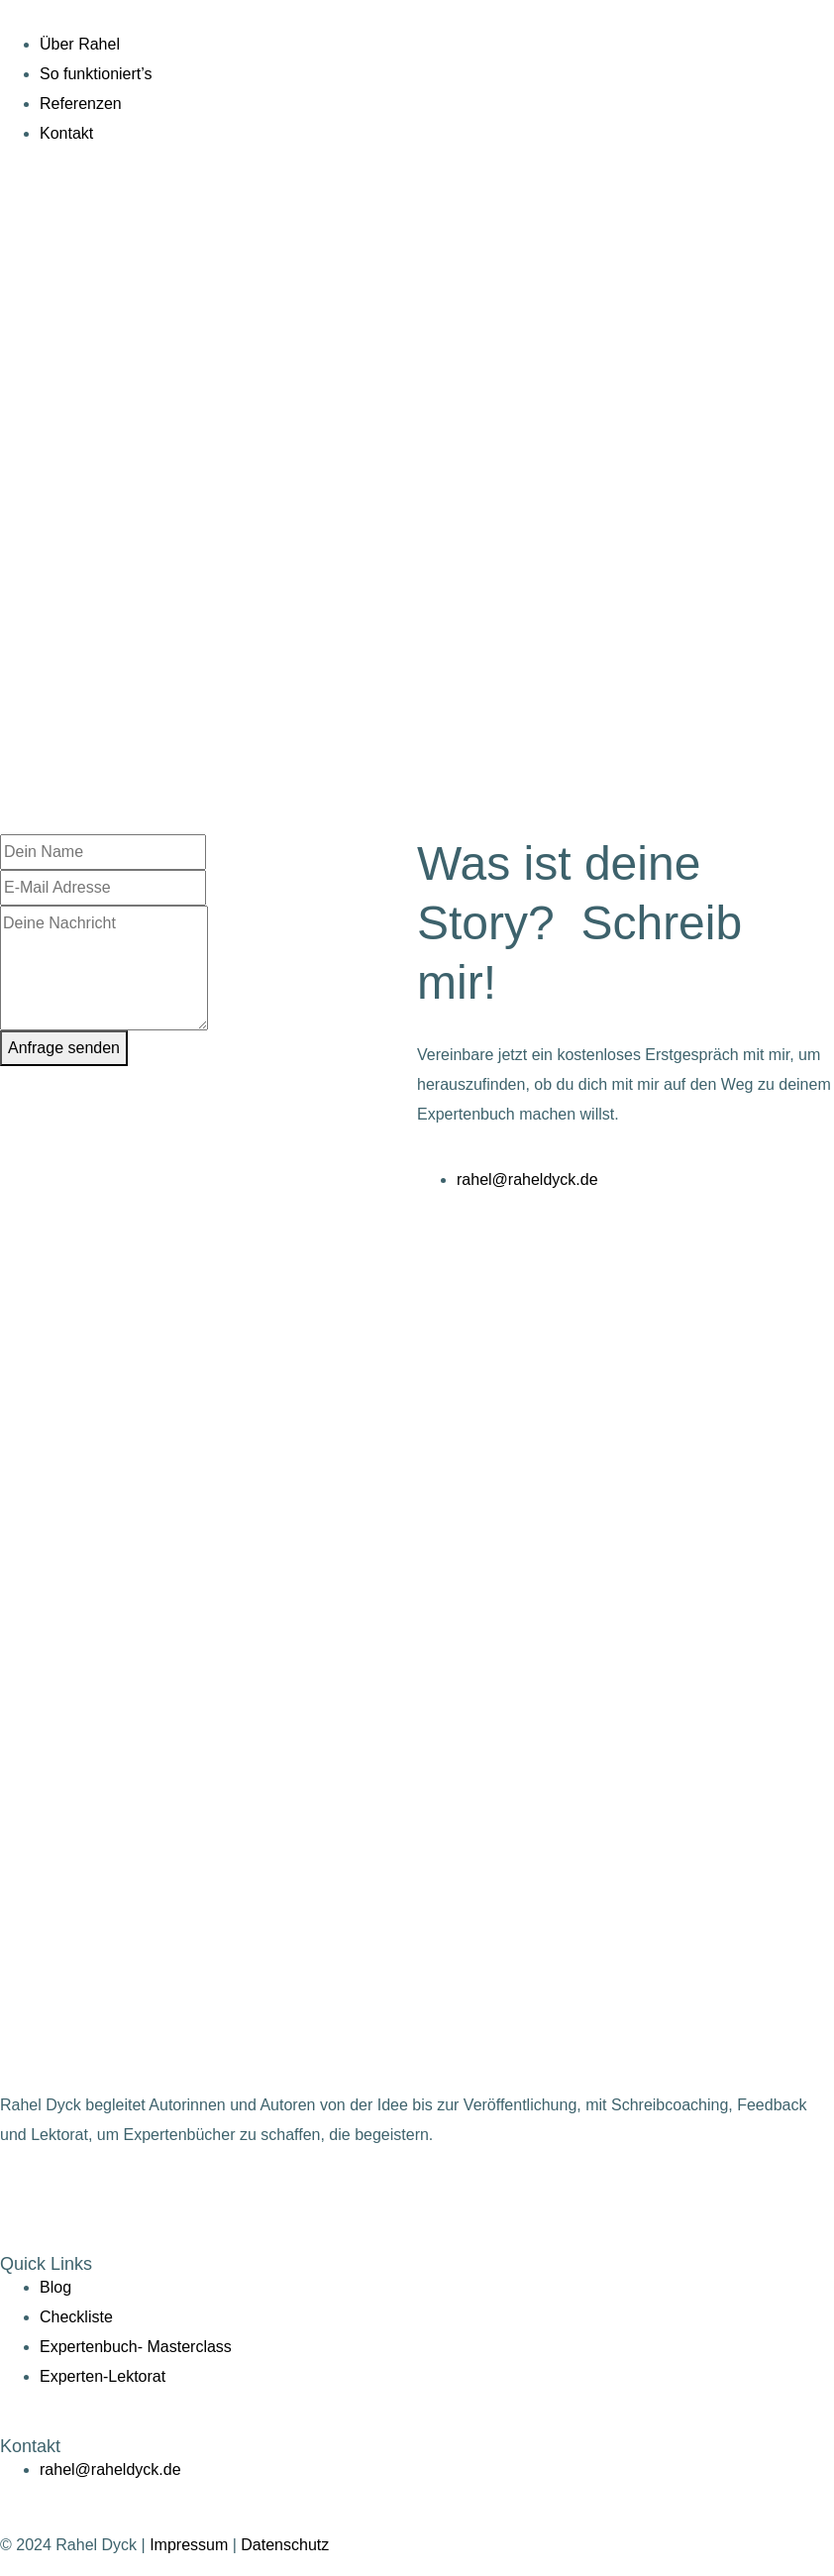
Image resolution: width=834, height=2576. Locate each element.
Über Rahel (80, 44)
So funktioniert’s (96, 73)
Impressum (189, 2544)
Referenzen (81, 103)
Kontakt (66, 133)
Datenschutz (285, 2544)
